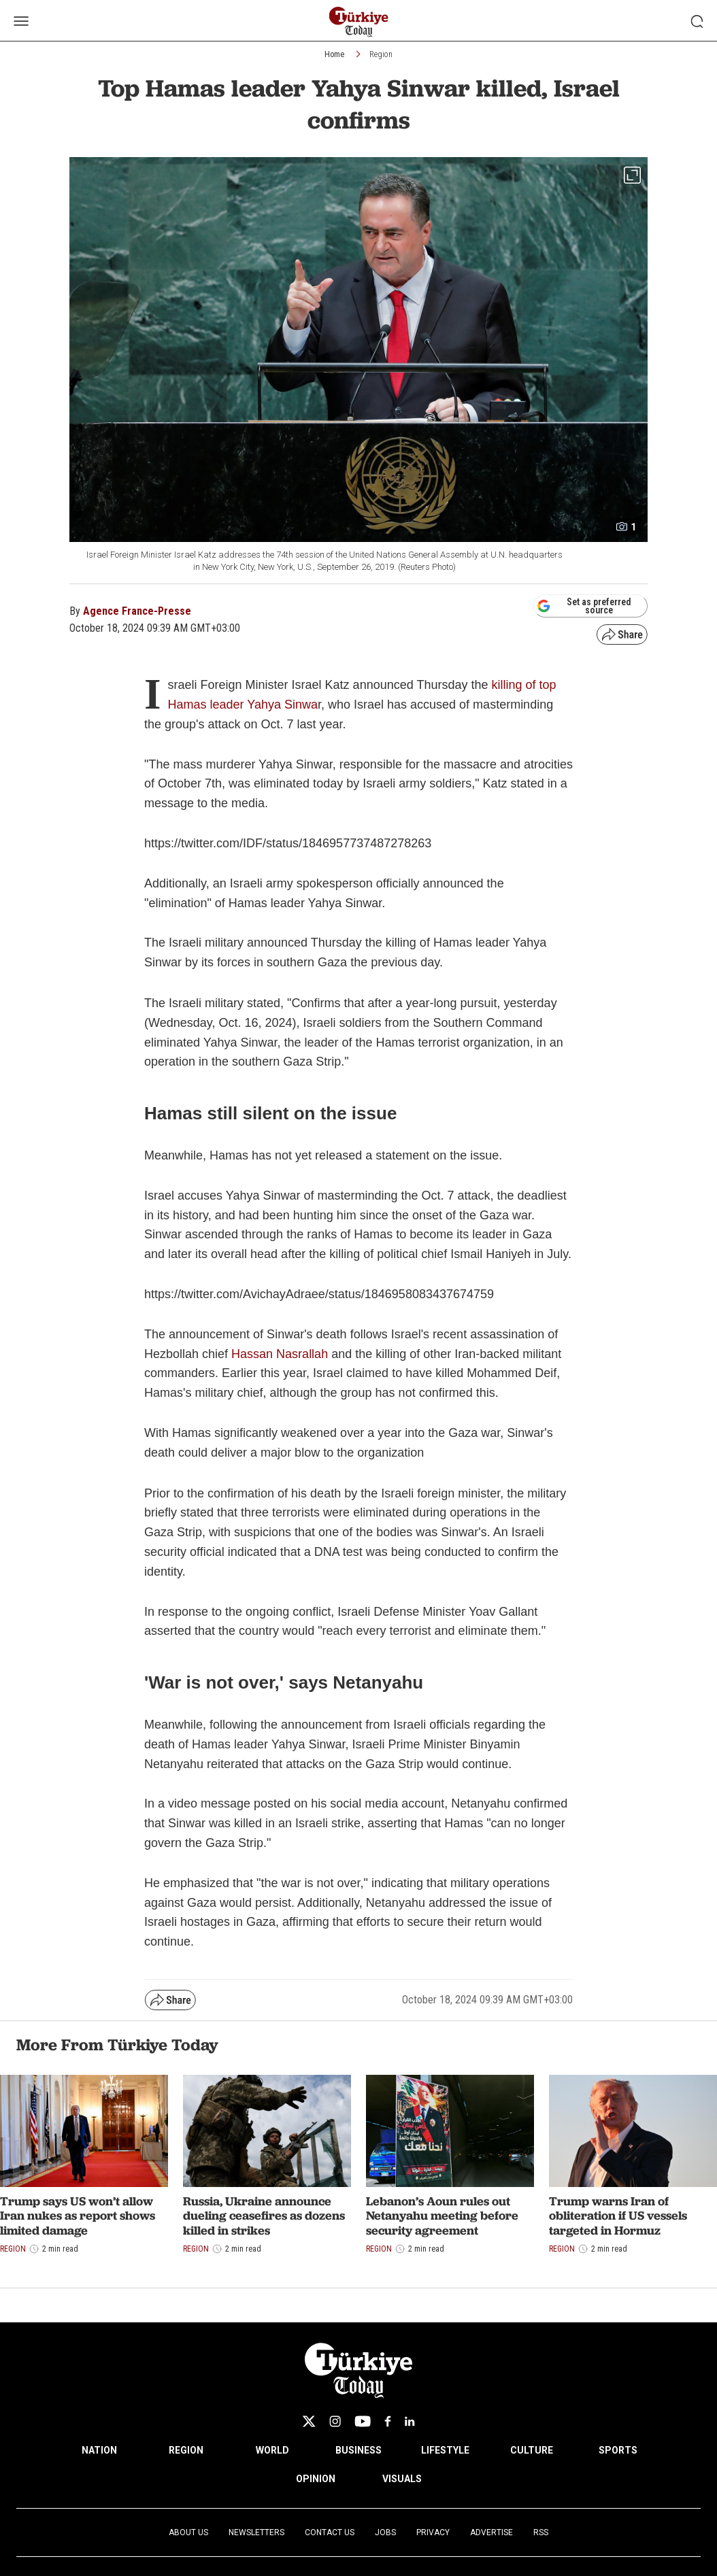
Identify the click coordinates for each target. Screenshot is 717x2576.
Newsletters (256, 2532)
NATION (99, 2450)
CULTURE (531, 2450)
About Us (188, 2532)
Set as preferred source (584, 605)
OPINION (315, 2478)
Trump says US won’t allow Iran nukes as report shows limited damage (77, 2215)
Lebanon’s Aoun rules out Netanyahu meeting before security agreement (442, 2215)
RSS (540, 2532)
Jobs (385, 2532)
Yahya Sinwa (282, 704)
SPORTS (618, 2450)
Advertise (491, 2532)
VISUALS (402, 2478)
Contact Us (329, 2532)
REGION (186, 2450)
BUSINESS (358, 2450)
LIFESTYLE (445, 2450)
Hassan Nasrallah (279, 1354)
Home (334, 54)
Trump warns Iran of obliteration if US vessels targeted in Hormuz (618, 2215)
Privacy (433, 2532)
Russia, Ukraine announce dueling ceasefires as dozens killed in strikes (264, 2215)
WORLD (272, 2450)
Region (381, 54)
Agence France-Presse (137, 611)
